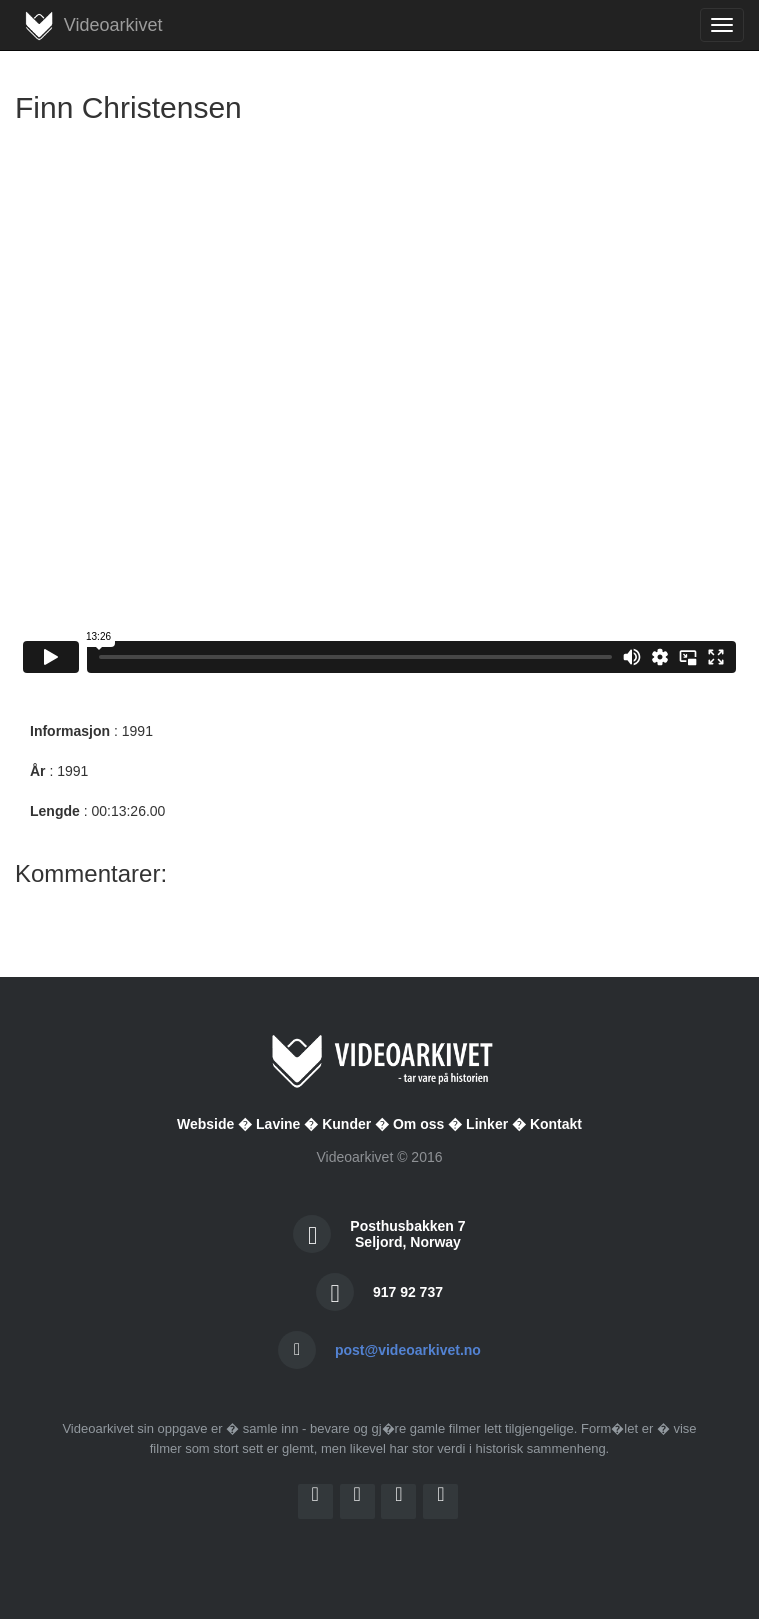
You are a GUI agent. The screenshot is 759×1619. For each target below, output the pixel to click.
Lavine (278, 1124)
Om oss (418, 1124)
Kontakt (556, 1124)
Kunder (346, 1124)
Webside (205, 1124)
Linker (487, 1124)
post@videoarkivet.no (408, 1350)
